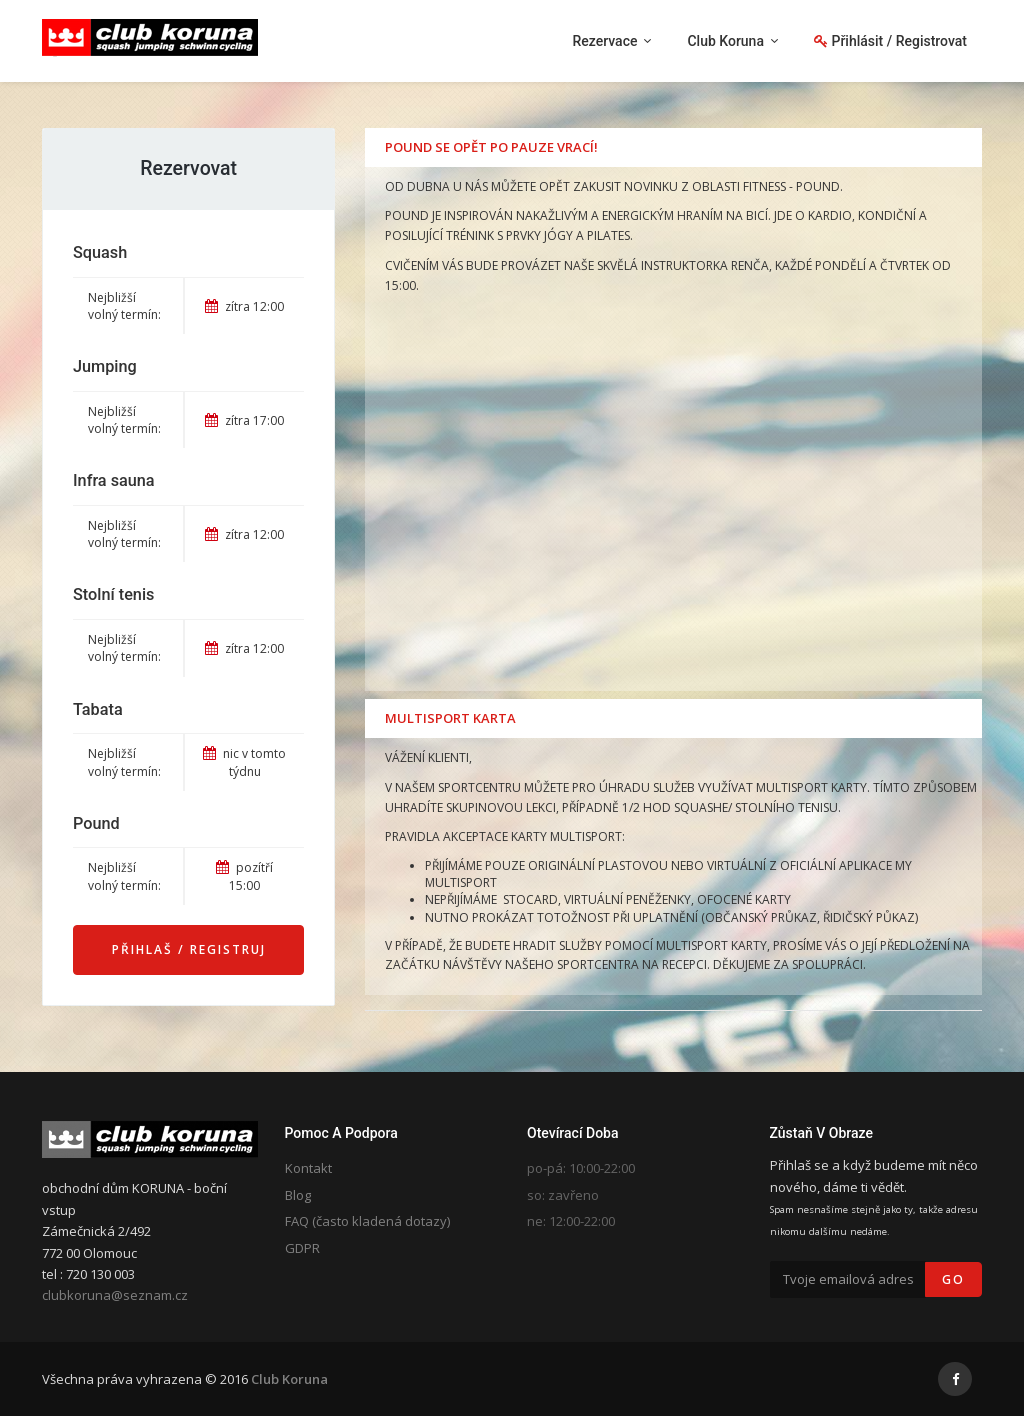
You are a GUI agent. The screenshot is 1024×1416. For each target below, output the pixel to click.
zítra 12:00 (244, 306)
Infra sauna (114, 480)
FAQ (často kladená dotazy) (367, 1221)
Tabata (98, 709)
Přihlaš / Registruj (189, 949)
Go (953, 1279)
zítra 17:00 (244, 420)
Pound (96, 823)
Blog (298, 1195)
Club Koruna (289, 1379)
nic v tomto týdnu (244, 762)
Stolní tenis (113, 594)
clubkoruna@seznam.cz (115, 1295)
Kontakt (308, 1168)
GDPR (302, 1248)
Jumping (105, 366)
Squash (100, 252)
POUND (818, 186)
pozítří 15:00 (244, 876)
